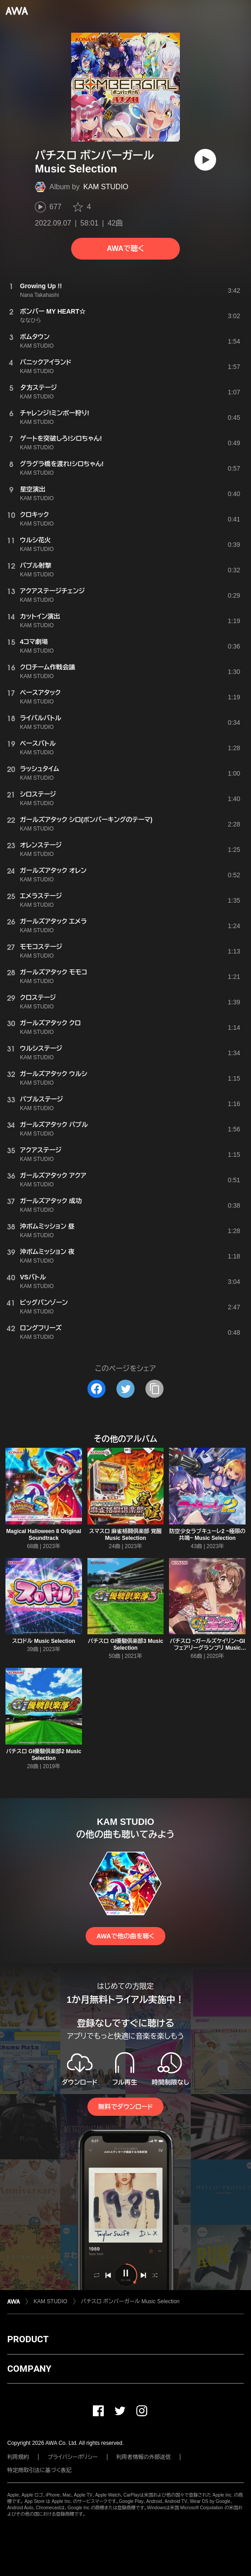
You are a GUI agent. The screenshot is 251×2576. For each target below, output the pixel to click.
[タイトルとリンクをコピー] (154, 1389)
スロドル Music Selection (43, 1641)
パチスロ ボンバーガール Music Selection (130, 2301)
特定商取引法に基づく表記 (39, 2470)
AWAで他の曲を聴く (125, 1936)
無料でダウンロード (125, 2106)
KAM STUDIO (106, 187)
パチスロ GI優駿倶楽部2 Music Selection (43, 1754)
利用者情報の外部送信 (143, 2457)
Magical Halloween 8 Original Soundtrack (43, 1534)
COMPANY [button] (29, 2368)
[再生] (205, 160)
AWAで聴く (125, 248)
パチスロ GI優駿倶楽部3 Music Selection (125, 1644)
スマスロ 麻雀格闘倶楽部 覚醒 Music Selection (125, 1534)
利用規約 (18, 2457)
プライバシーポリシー (73, 2457)
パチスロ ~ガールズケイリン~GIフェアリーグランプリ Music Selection (207, 1648)
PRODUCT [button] (27, 2339)
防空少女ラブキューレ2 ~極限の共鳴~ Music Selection (207, 1534)
